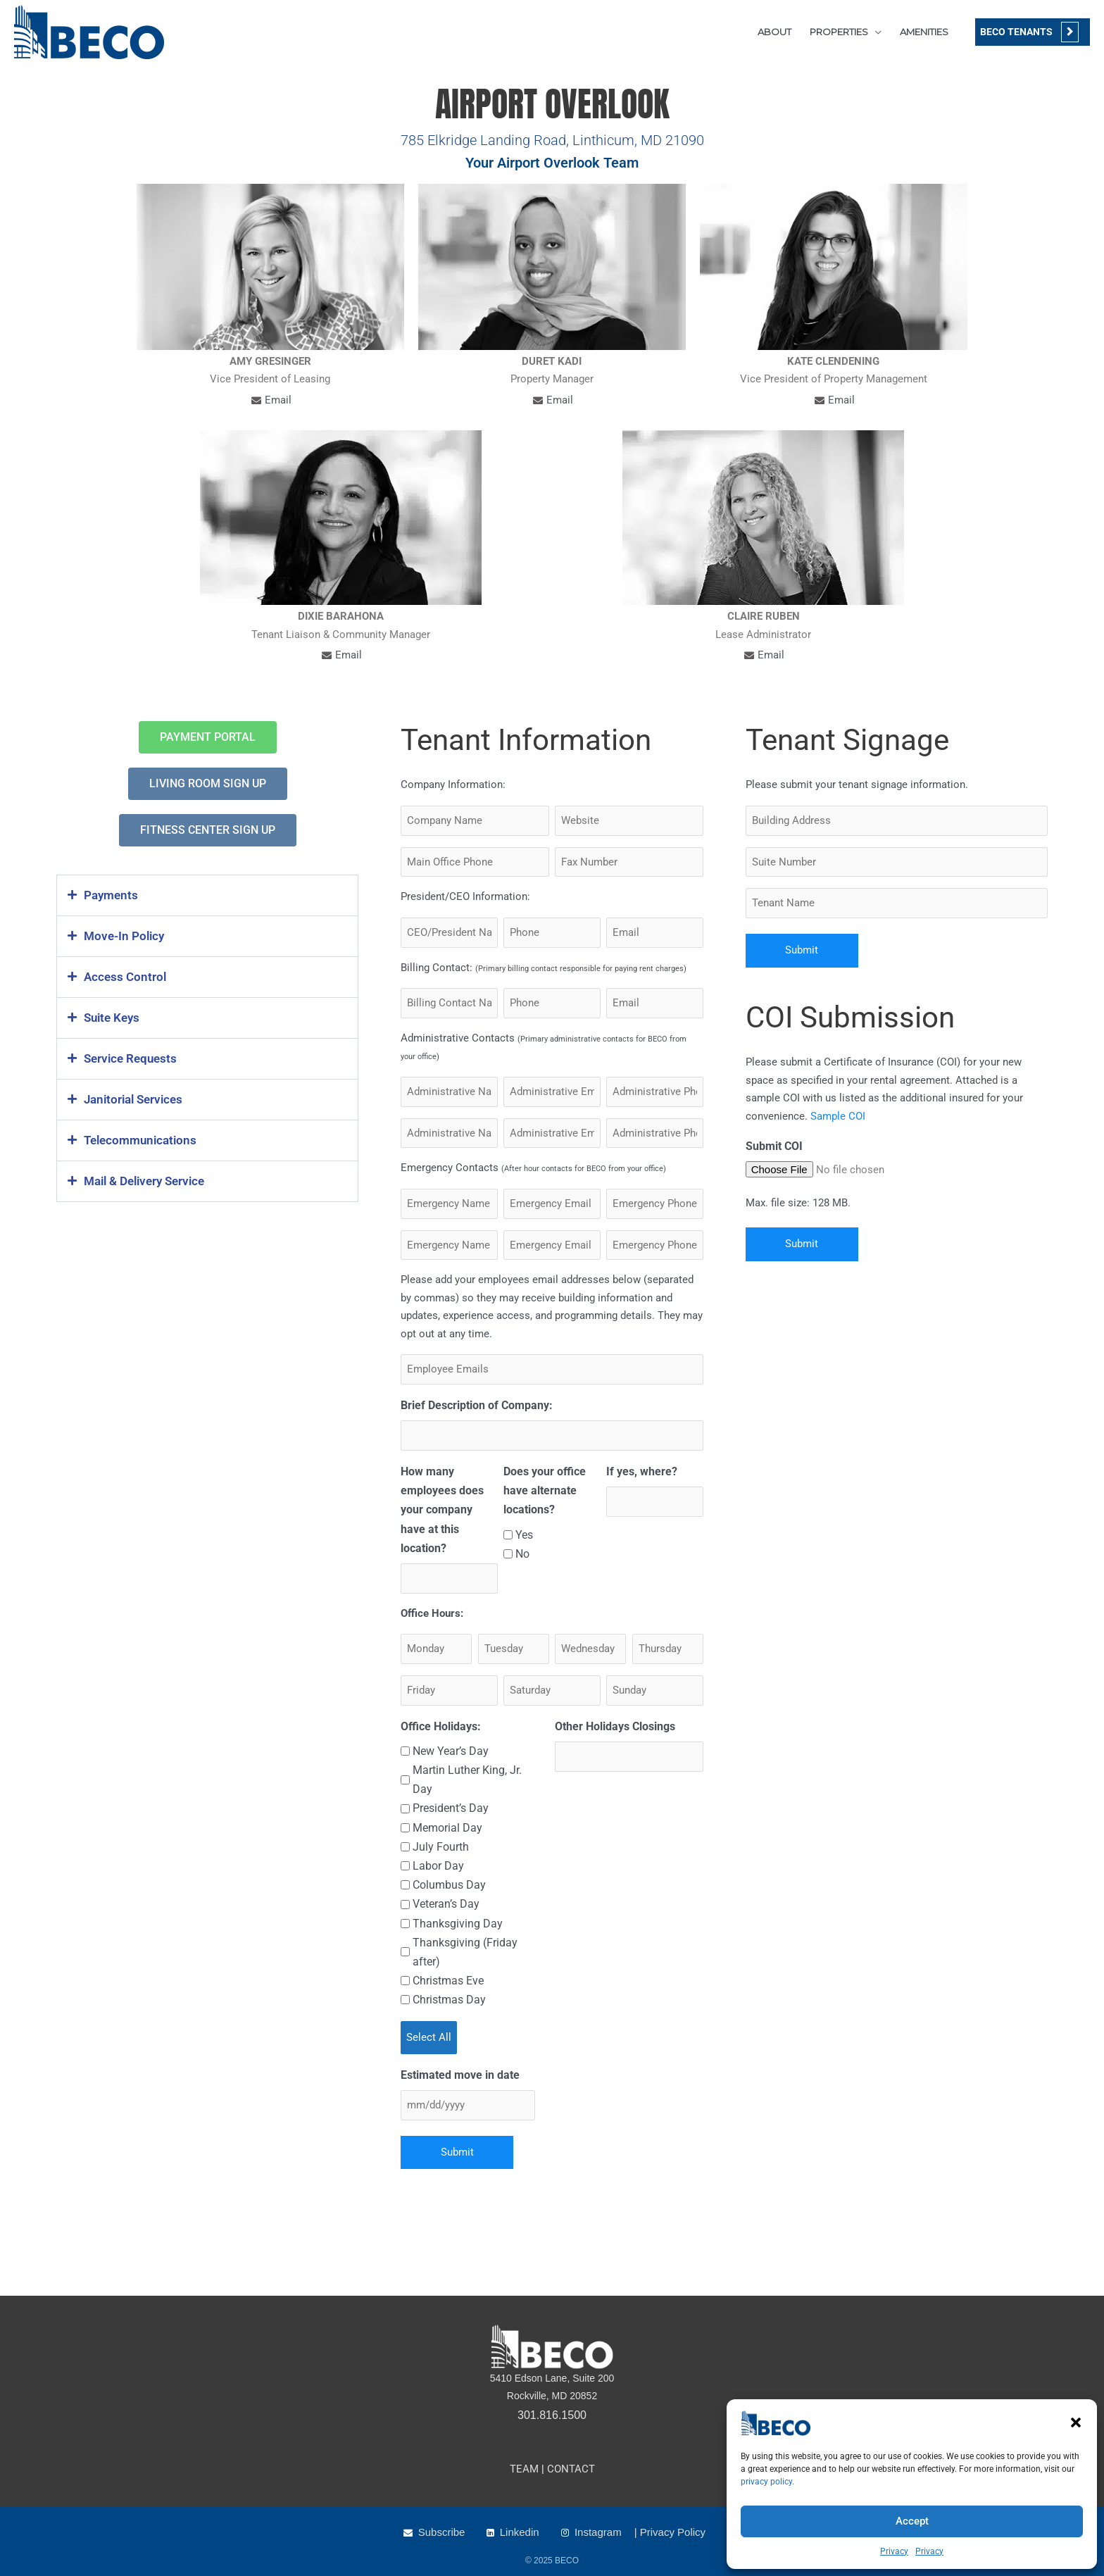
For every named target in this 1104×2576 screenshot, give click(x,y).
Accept (912, 2521)
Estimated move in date (460, 2075)
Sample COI (837, 1116)
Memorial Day (447, 1827)
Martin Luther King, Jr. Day (467, 1779)
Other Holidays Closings (615, 1726)
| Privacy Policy (669, 2532)
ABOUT (774, 31)
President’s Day (451, 1808)
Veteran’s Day (446, 1904)
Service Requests (130, 1058)
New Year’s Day (451, 1751)
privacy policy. (767, 2482)
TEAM (524, 2469)
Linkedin (519, 2532)
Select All (428, 2037)
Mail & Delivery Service (144, 1181)
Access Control (125, 977)
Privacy (894, 2551)
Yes (524, 1535)
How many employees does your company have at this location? (442, 1510)
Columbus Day (449, 1885)
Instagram (598, 2532)
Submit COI (774, 1146)
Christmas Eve (448, 1980)
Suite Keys (111, 1018)
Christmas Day (449, 1999)
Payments (111, 895)
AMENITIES (924, 31)
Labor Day (438, 1865)
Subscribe (441, 2532)
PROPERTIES (839, 31)
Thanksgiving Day (458, 1923)
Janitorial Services (133, 1099)
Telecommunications (140, 1140)
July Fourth (441, 1846)
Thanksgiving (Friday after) (465, 1952)
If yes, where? (641, 1471)
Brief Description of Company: (477, 1405)
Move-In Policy (124, 936)
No (522, 1554)
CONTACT (571, 2469)
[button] (1076, 2422)
